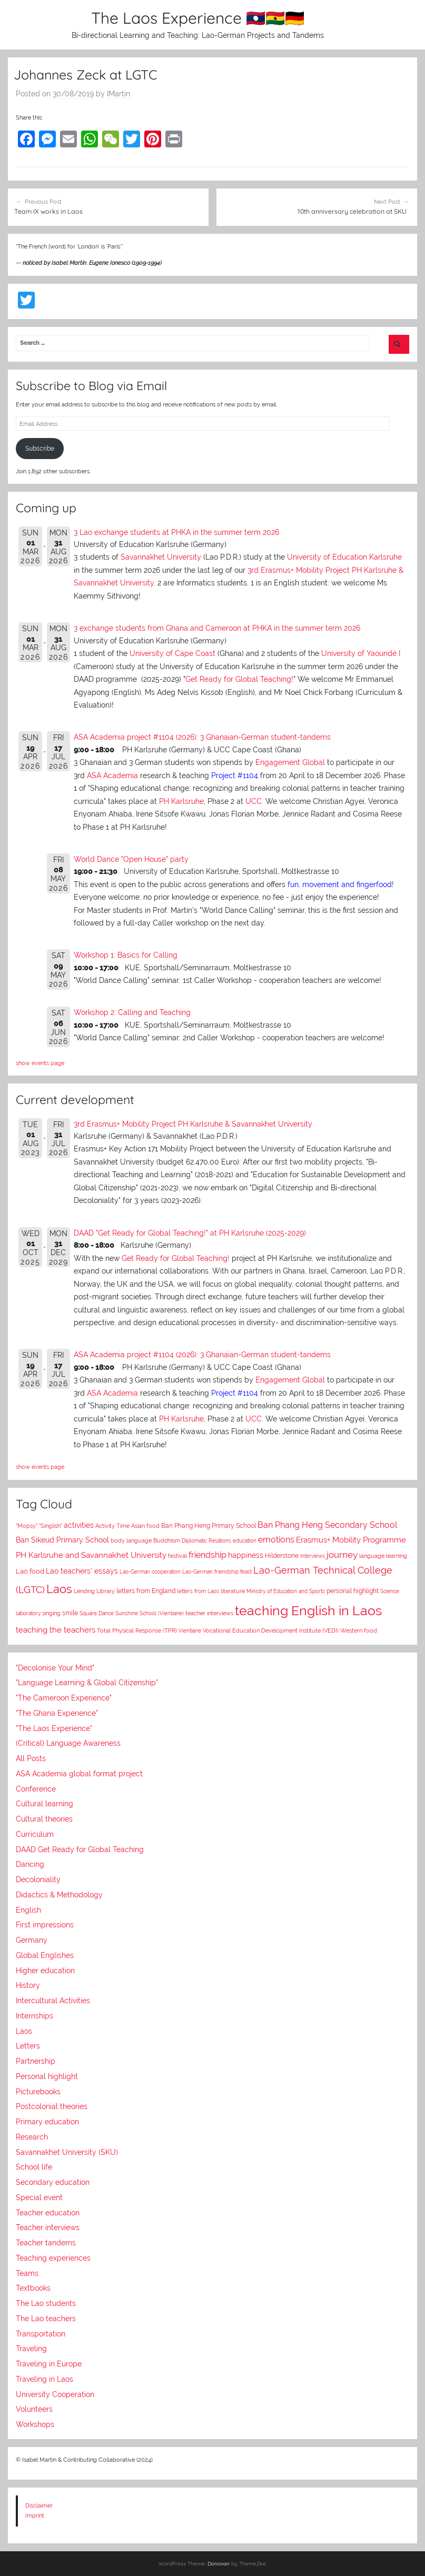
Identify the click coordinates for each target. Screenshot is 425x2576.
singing (51, 1613)
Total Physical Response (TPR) (137, 1630)
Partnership (35, 2061)
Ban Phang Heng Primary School (208, 1525)
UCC (253, 801)
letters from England (145, 1591)
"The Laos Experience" (54, 1728)
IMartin (118, 93)
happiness (245, 1555)
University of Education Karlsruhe (344, 557)
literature (233, 1591)
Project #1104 (234, 775)
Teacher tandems (46, 2243)
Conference (36, 1789)
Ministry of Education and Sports (285, 1591)
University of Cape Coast (172, 653)
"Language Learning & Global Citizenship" (87, 1682)
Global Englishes (45, 1955)
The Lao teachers (46, 2318)
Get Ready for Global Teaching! (239, 679)
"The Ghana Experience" (57, 1713)
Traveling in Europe (49, 2364)
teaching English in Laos (308, 1610)
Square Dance (97, 1613)
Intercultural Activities (53, 2000)
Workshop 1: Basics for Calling (125, 955)
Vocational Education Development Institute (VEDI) (271, 1630)
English (28, 1910)
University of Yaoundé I (360, 653)
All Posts (31, 1758)
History (28, 1985)
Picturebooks (38, 2091)
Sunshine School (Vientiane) (149, 1613)
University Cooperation (55, 2394)
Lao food (30, 1571)
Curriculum (35, 1834)
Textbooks (33, 2288)
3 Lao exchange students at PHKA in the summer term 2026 (176, 532)
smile (70, 1613)
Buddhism (166, 1540)
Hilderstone (282, 1555)
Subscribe (39, 448)
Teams (27, 2273)
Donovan (218, 2563)
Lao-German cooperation (150, 1571)
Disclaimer (39, 2505)
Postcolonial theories (51, 2106)
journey (342, 1554)
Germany (31, 1940)
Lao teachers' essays (82, 1571)
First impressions (45, 1925)
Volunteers (34, 2409)
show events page (40, 1063)
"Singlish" (50, 1526)
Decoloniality (38, 1879)
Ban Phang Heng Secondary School (327, 1525)
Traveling (31, 2348)
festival (177, 1556)
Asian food (145, 1525)
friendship (207, 1555)
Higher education (45, 1970)
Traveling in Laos (44, 2379)
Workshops (35, 2424)
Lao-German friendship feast (217, 1571)
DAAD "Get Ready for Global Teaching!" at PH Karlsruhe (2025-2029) (190, 1233)
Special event (39, 2197)
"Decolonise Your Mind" (55, 1668)
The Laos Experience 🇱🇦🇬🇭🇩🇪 (197, 18)
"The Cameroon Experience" (64, 1698)
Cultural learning (44, 1803)
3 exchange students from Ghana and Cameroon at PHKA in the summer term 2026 (217, 628)
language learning (383, 1556)
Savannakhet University (161, 557)
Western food (358, 1630)
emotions (276, 1540)
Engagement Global (290, 762)
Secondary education (53, 2182)
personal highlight (353, 1591)
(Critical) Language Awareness (68, 1743)
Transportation (40, 2334)
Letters (28, 2046)
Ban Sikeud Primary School (62, 1539)
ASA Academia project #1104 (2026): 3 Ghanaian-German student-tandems (202, 737)
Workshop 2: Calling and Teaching (132, 1012)
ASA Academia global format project (79, 1773)
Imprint (34, 2515)
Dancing (30, 1864)
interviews (312, 1556)
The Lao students (46, 2303)
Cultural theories (44, 1819)
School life (34, 2167)
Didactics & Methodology (59, 1895)
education (244, 1541)
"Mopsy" (26, 1526)
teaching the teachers (55, 1630)
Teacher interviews (48, 2227)
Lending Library (94, 1591)
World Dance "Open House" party (131, 859)
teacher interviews (209, 1613)
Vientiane (190, 1630)
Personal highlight (47, 2076)
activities (79, 1525)
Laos (59, 1589)
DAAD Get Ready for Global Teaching (80, 1849)
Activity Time (112, 1526)
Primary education (47, 2121)
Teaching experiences (53, 2258)
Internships (34, 2016)
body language (131, 1540)
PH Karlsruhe (181, 801)
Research (32, 2137)
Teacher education (48, 2213)
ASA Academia (112, 775)
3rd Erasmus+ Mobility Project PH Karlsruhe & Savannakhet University (193, 1124)
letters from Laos (198, 1591)
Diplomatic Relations (206, 1540)
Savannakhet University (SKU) (67, 2152)
